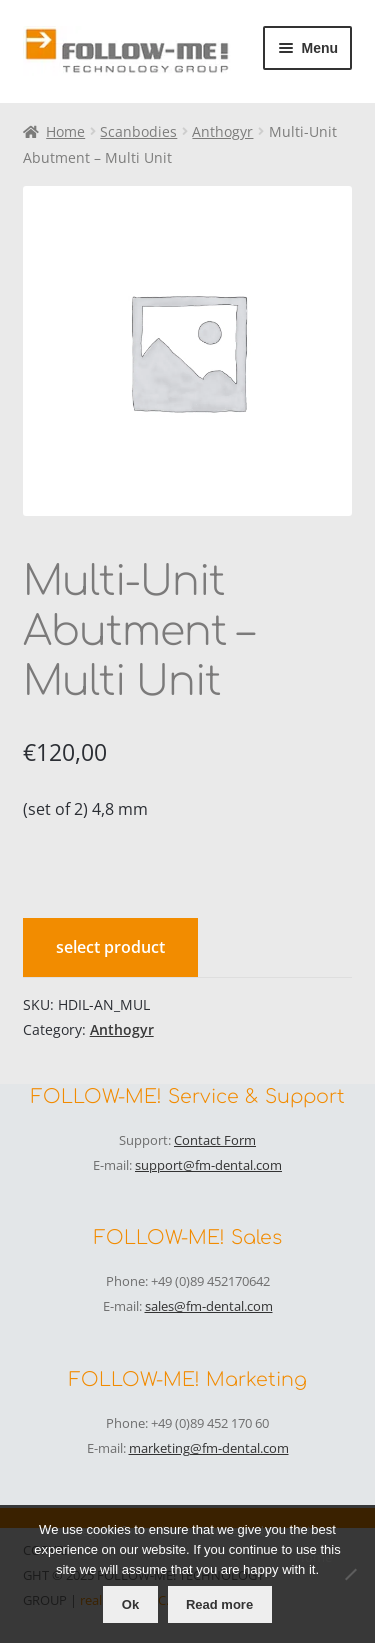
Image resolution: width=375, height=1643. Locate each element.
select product (110, 947)
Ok (130, 1604)
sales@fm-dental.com (209, 1306)
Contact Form (215, 1140)
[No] (350, 1574)
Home (65, 131)
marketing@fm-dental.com (209, 1448)
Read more (219, 1604)
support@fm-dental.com (208, 1165)
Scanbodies (138, 131)
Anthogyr (222, 131)
